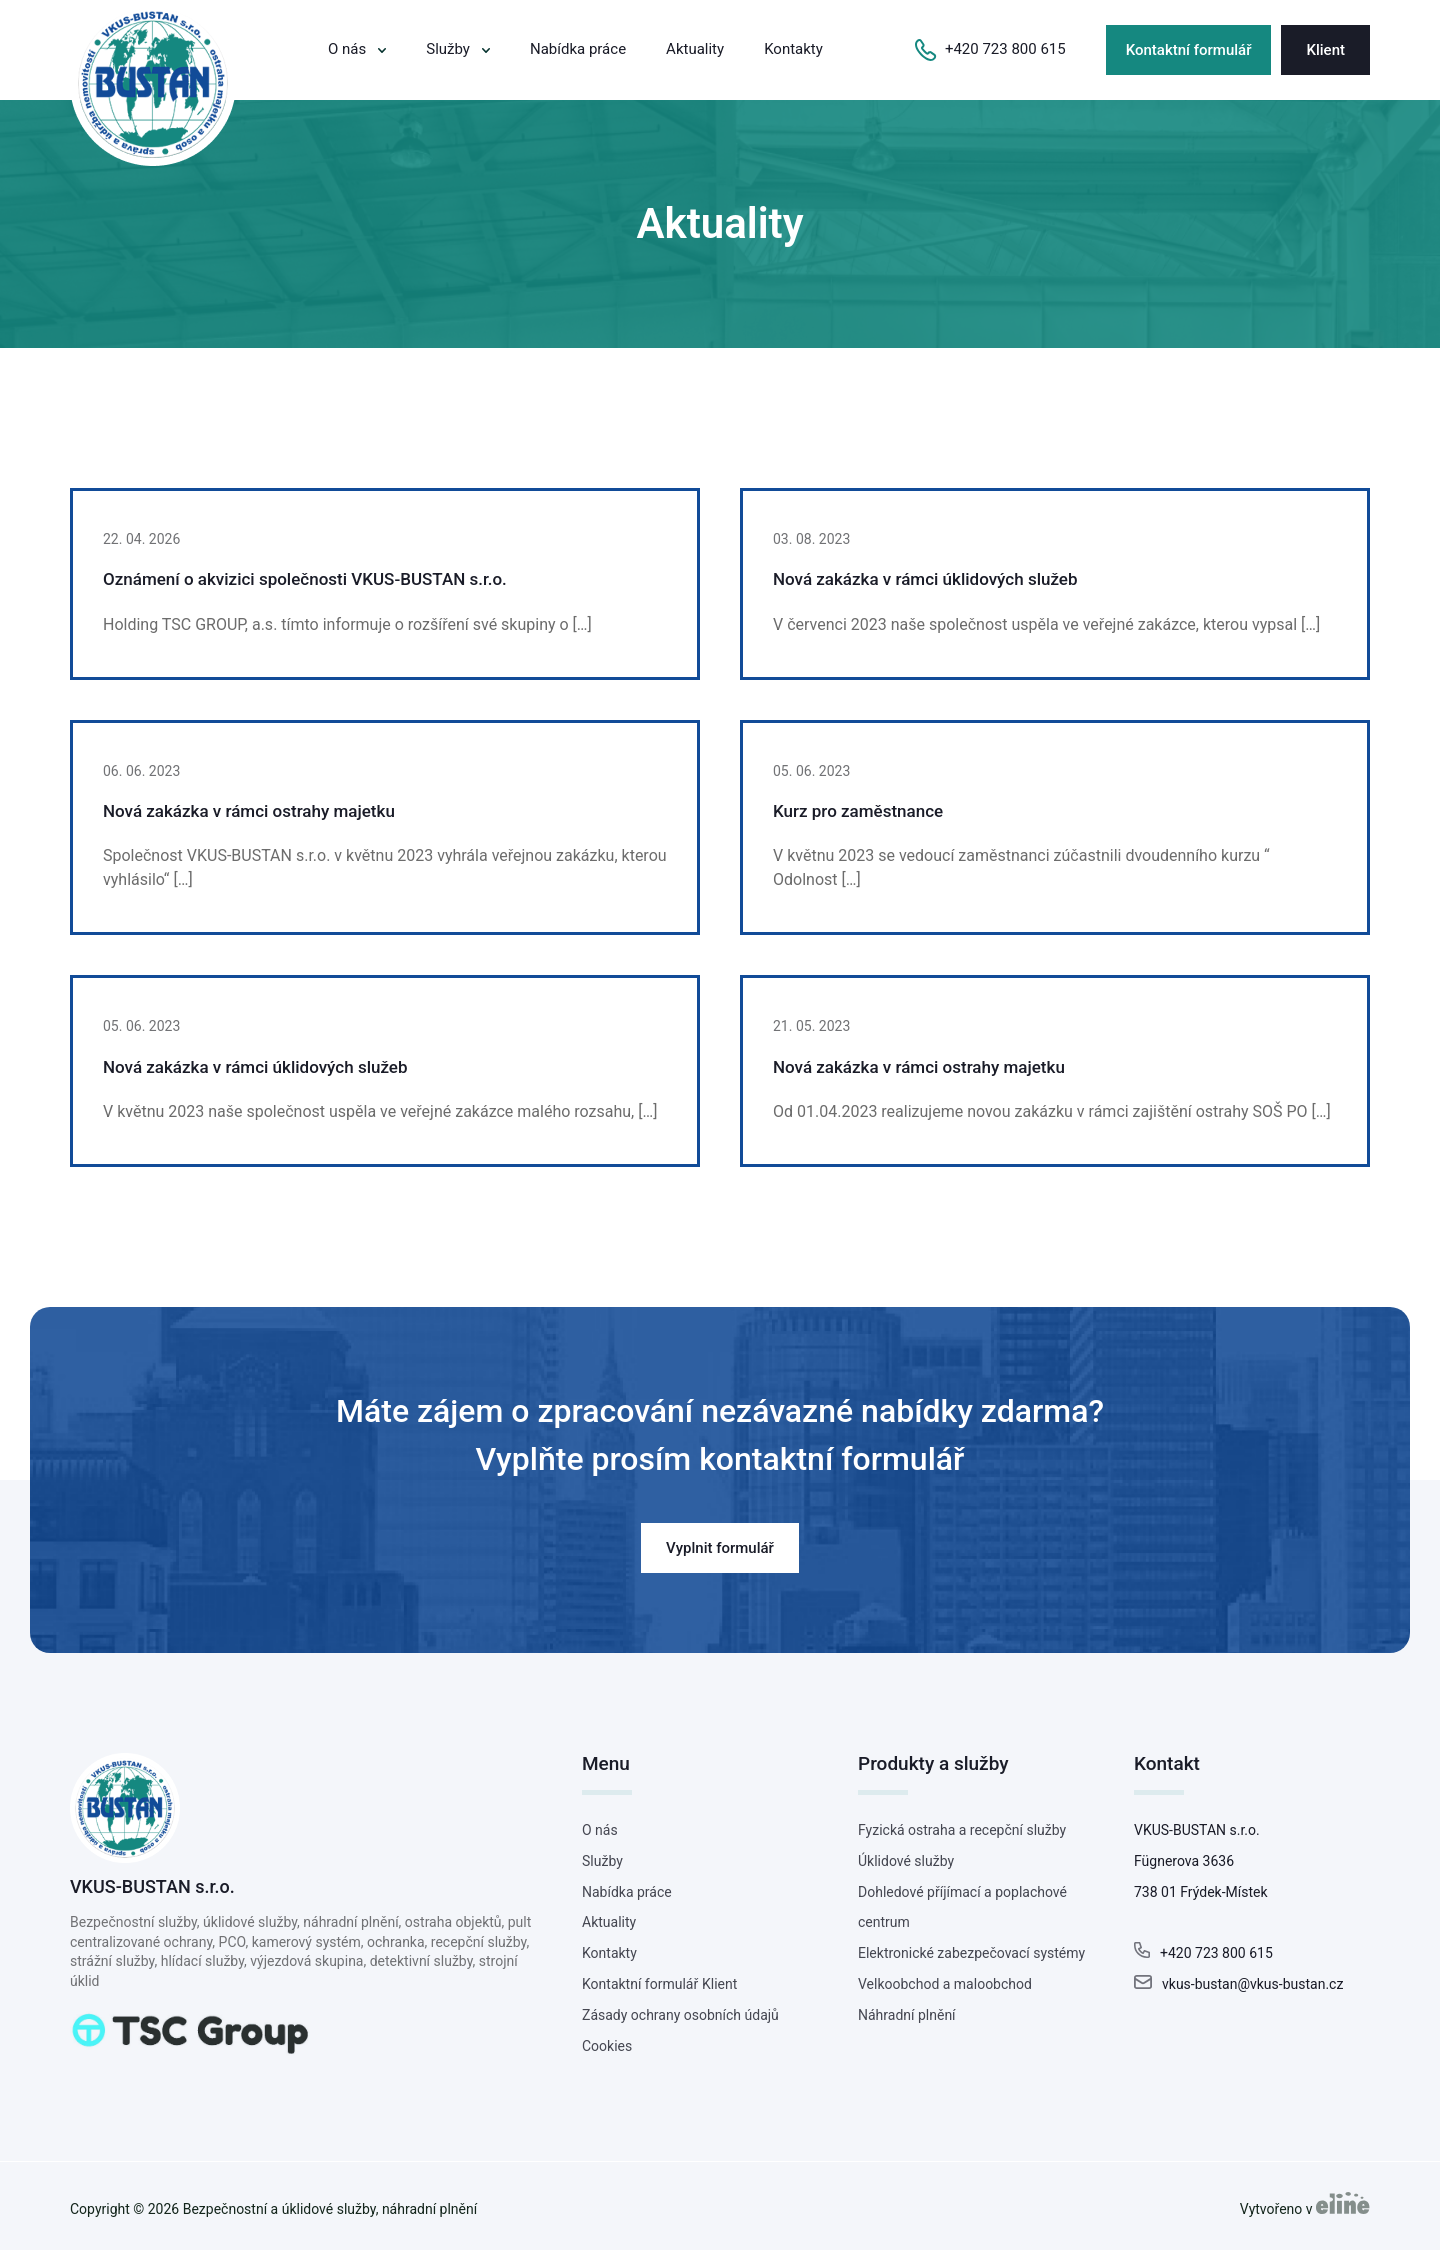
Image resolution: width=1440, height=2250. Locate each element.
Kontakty (793, 49)
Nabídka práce (578, 49)
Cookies (607, 2046)
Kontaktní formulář (1189, 50)
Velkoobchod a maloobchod (945, 1984)
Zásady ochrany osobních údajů (680, 2015)
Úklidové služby (906, 1861)
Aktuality (695, 49)
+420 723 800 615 (1005, 49)
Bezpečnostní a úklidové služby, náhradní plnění (330, 2209)
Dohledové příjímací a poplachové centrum (962, 1907)
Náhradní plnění (907, 2015)
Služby (448, 49)
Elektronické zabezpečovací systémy (971, 1953)
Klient (1325, 50)
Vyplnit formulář (720, 1548)
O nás (347, 49)
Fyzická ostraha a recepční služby (962, 1830)
